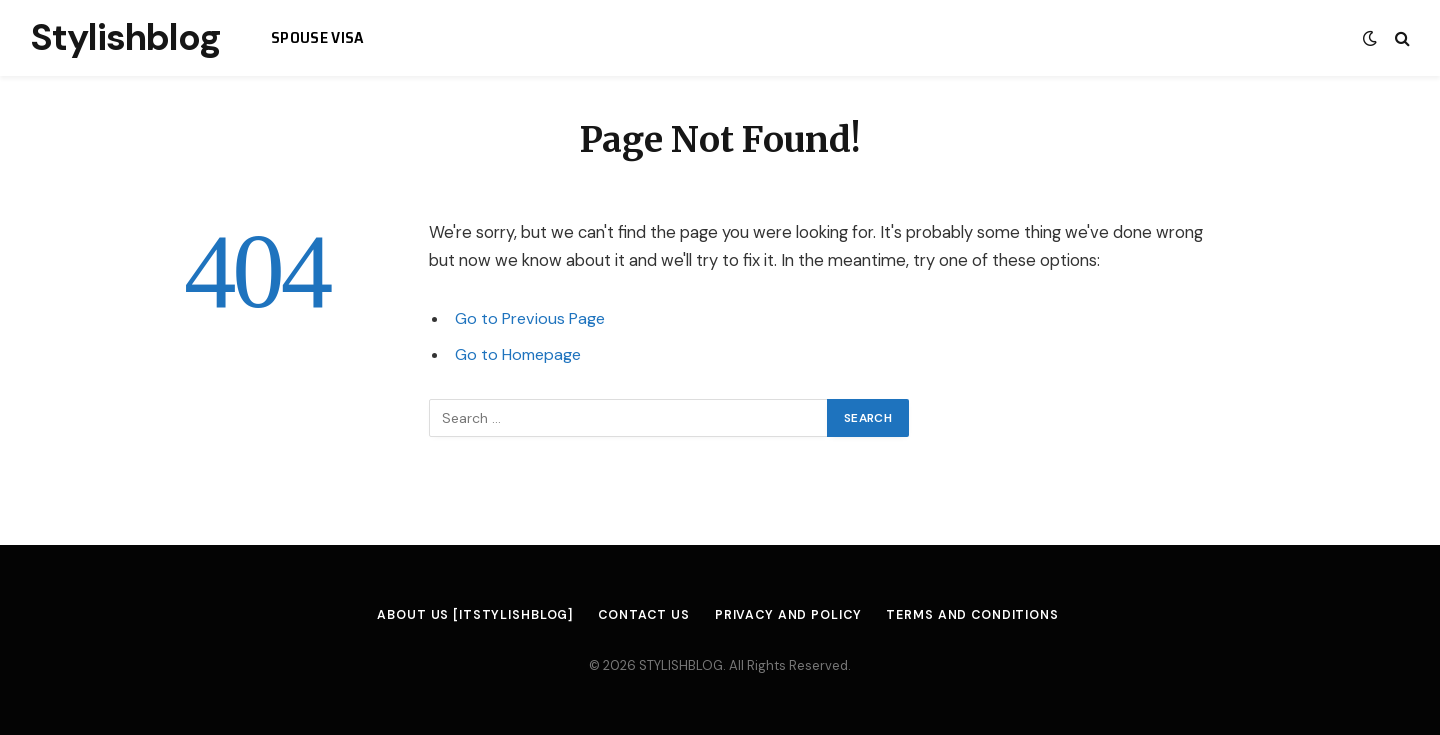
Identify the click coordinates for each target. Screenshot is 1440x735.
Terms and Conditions (983, 614)
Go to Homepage (520, 354)
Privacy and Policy (788, 614)
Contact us (639, 614)
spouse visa (318, 37)
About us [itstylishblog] (465, 614)
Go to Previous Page (532, 318)
